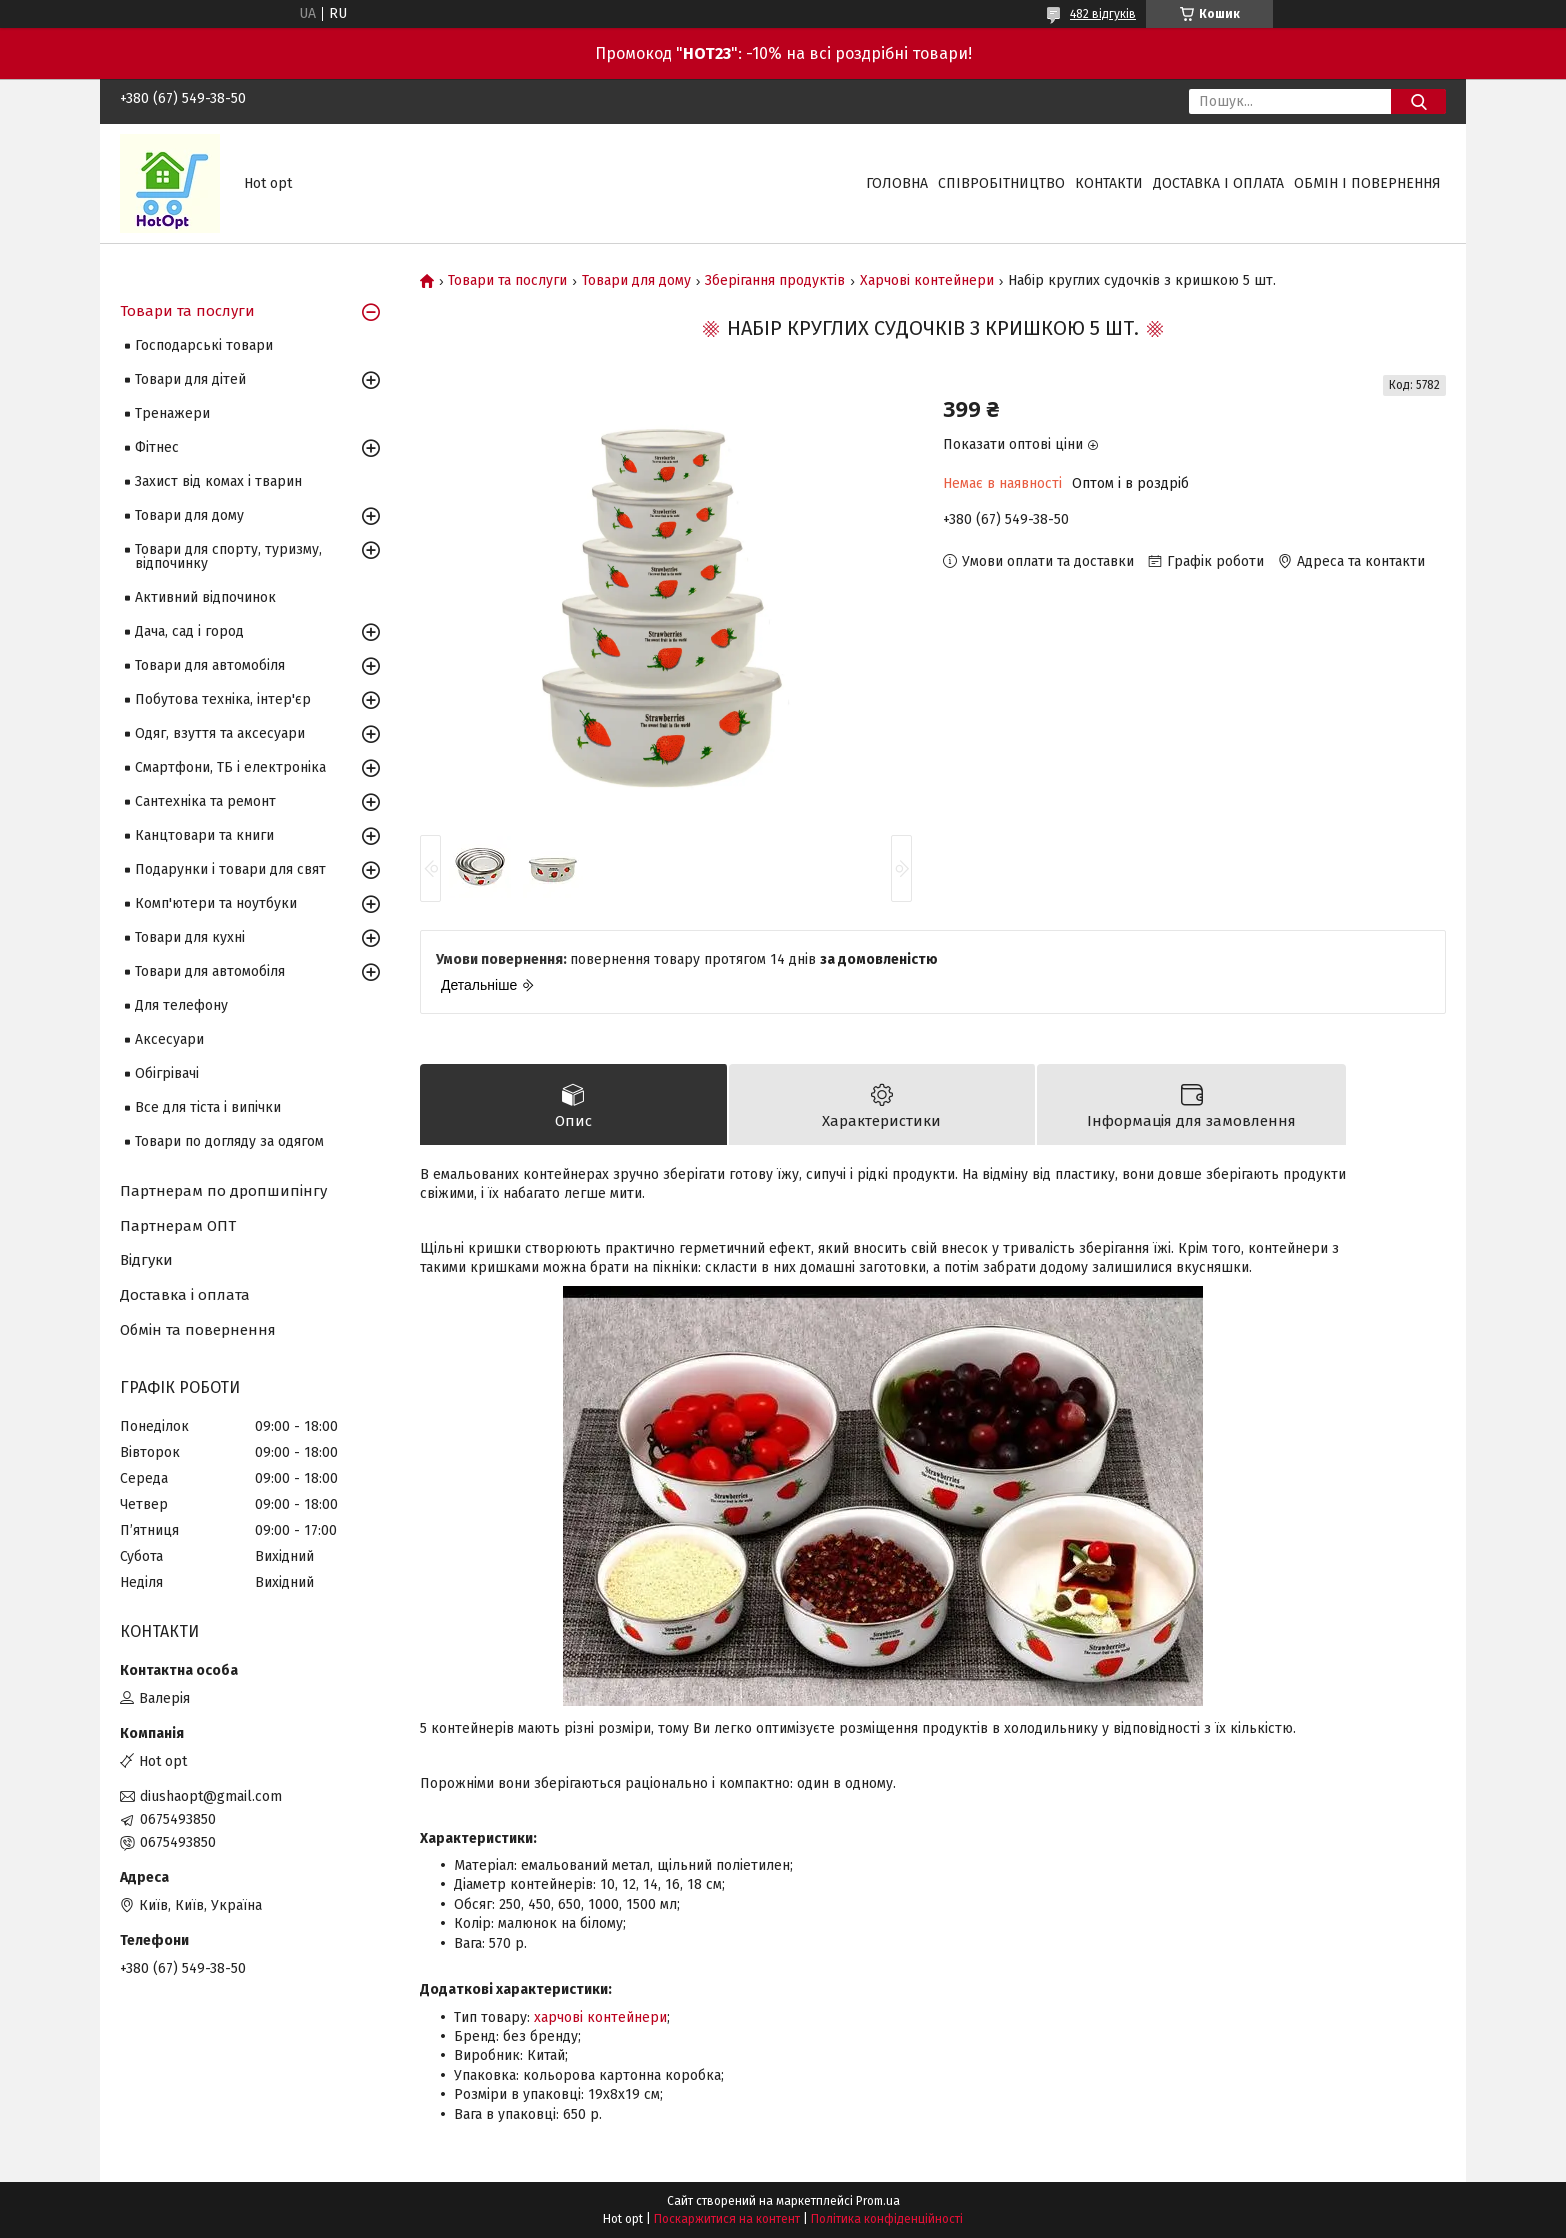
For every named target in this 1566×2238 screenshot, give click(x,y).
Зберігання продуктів (775, 281)
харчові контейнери (600, 2017)
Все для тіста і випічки (208, 1107)
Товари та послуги (507, 281)
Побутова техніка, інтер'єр (223, 699)
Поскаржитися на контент (727, 2219)
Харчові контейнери (927, 281)
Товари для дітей (190, 379)
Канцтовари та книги (204, 835)
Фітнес (157, 447)
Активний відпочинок (205, 597)
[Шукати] (1418, 101)
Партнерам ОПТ (178, 1226)
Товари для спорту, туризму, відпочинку (228, 556)
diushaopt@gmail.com (211, 1796)
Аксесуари (169, 1039)
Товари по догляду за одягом (229, 1141)
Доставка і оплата (1218, 183)
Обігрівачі (167, 1073)
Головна (897, 183)
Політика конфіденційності (887, 2219)
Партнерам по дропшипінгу (223, 1191)
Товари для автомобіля (210, 665)
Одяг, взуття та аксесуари (220, 733)
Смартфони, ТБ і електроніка (230, 767)
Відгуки (146, 1260)
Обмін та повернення (198, 1330)
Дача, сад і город (189, 631)
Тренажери (172, 413)
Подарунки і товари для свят (230, 869)
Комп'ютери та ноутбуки (216, 903)
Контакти (1109, 183)
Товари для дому (636, 281)
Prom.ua (878, 2201)
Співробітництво (1001, 183)
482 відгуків (1103, 14)
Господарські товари (204, 345)
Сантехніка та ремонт (205, 801)
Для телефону (181, 1005)
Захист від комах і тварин (218, 481)
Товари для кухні (190, 937)
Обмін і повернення (1367, 183)
